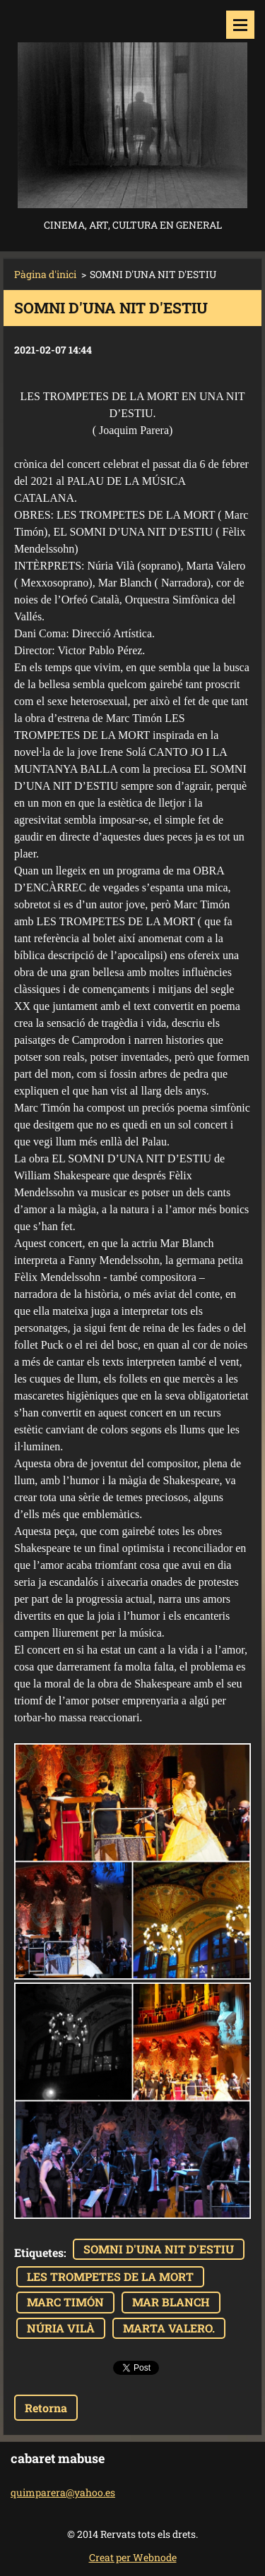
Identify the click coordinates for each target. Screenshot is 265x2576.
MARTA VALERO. (169, 2328)
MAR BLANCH (171, 2301)
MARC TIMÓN (65, 2301)
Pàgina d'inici (45, 274)
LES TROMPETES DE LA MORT (110, 2276)
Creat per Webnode (133, 2557)
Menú (240, 25)
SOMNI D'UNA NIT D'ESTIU (158, 2248)
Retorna (46, 2407)
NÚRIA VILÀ (61, 2328)
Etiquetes (39, 2252)
